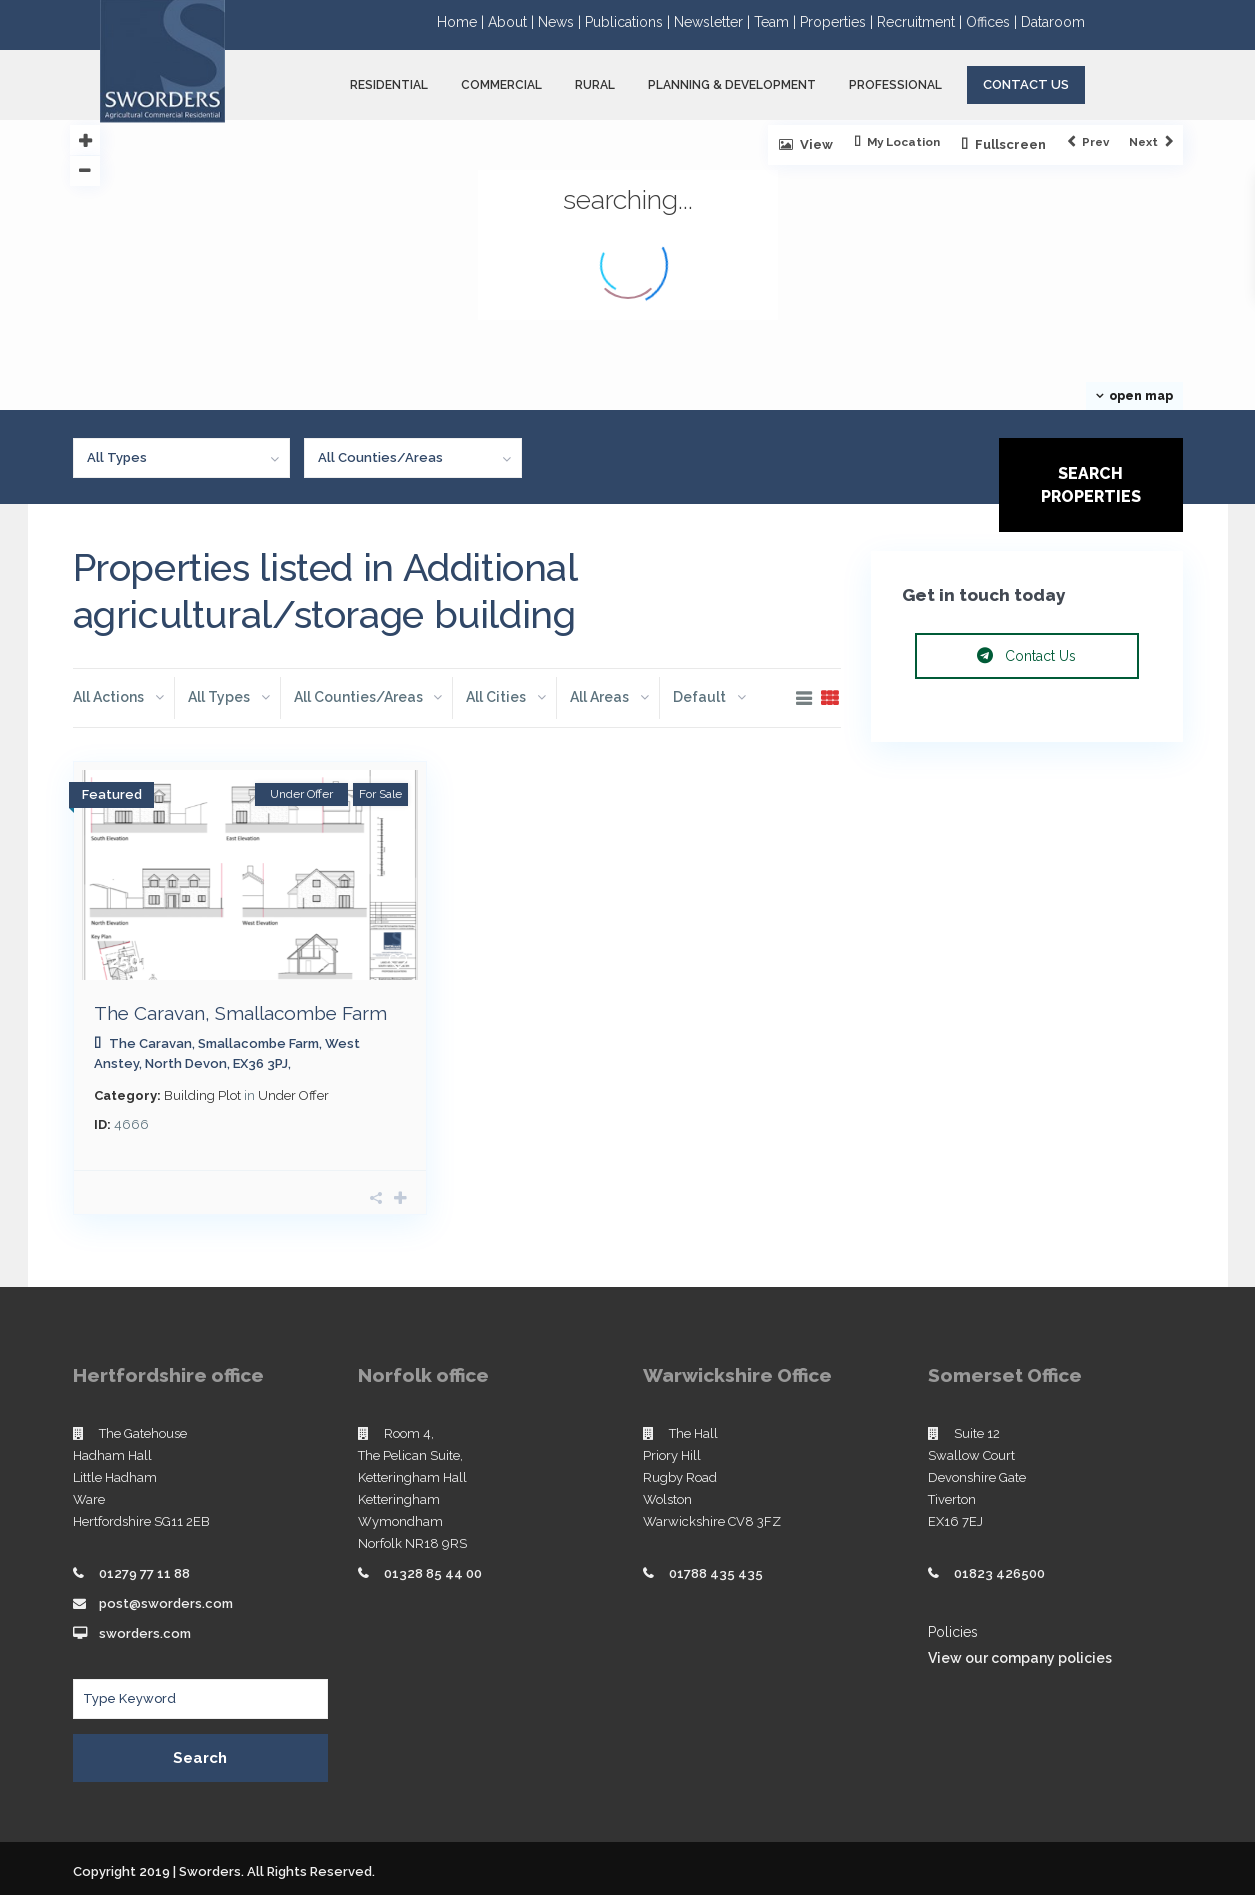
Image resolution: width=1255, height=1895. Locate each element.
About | (513, 22)
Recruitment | (921, 22)
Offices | (993, 22)
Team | (777, 22)
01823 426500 (999, 1566)
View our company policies (1020, 1651)
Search (200, 1751)
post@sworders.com (166, 1596)
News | (561, 22)
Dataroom (1053, 22)
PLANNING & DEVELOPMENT (732, 85)
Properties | (838, 22)
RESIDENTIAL (389, 85)
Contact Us (1026, 84)
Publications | (629, 22)
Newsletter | (714, 22)
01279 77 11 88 (144, 1566)
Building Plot (202, 1092)
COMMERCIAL (501, 85)
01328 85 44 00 (433, 1566)
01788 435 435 (716, 1566)
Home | (462, 22)
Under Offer (293, 1092)
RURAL (595, 85)
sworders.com (145, 1626)
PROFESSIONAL (895, 85)
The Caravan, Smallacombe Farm (240, 1010)
